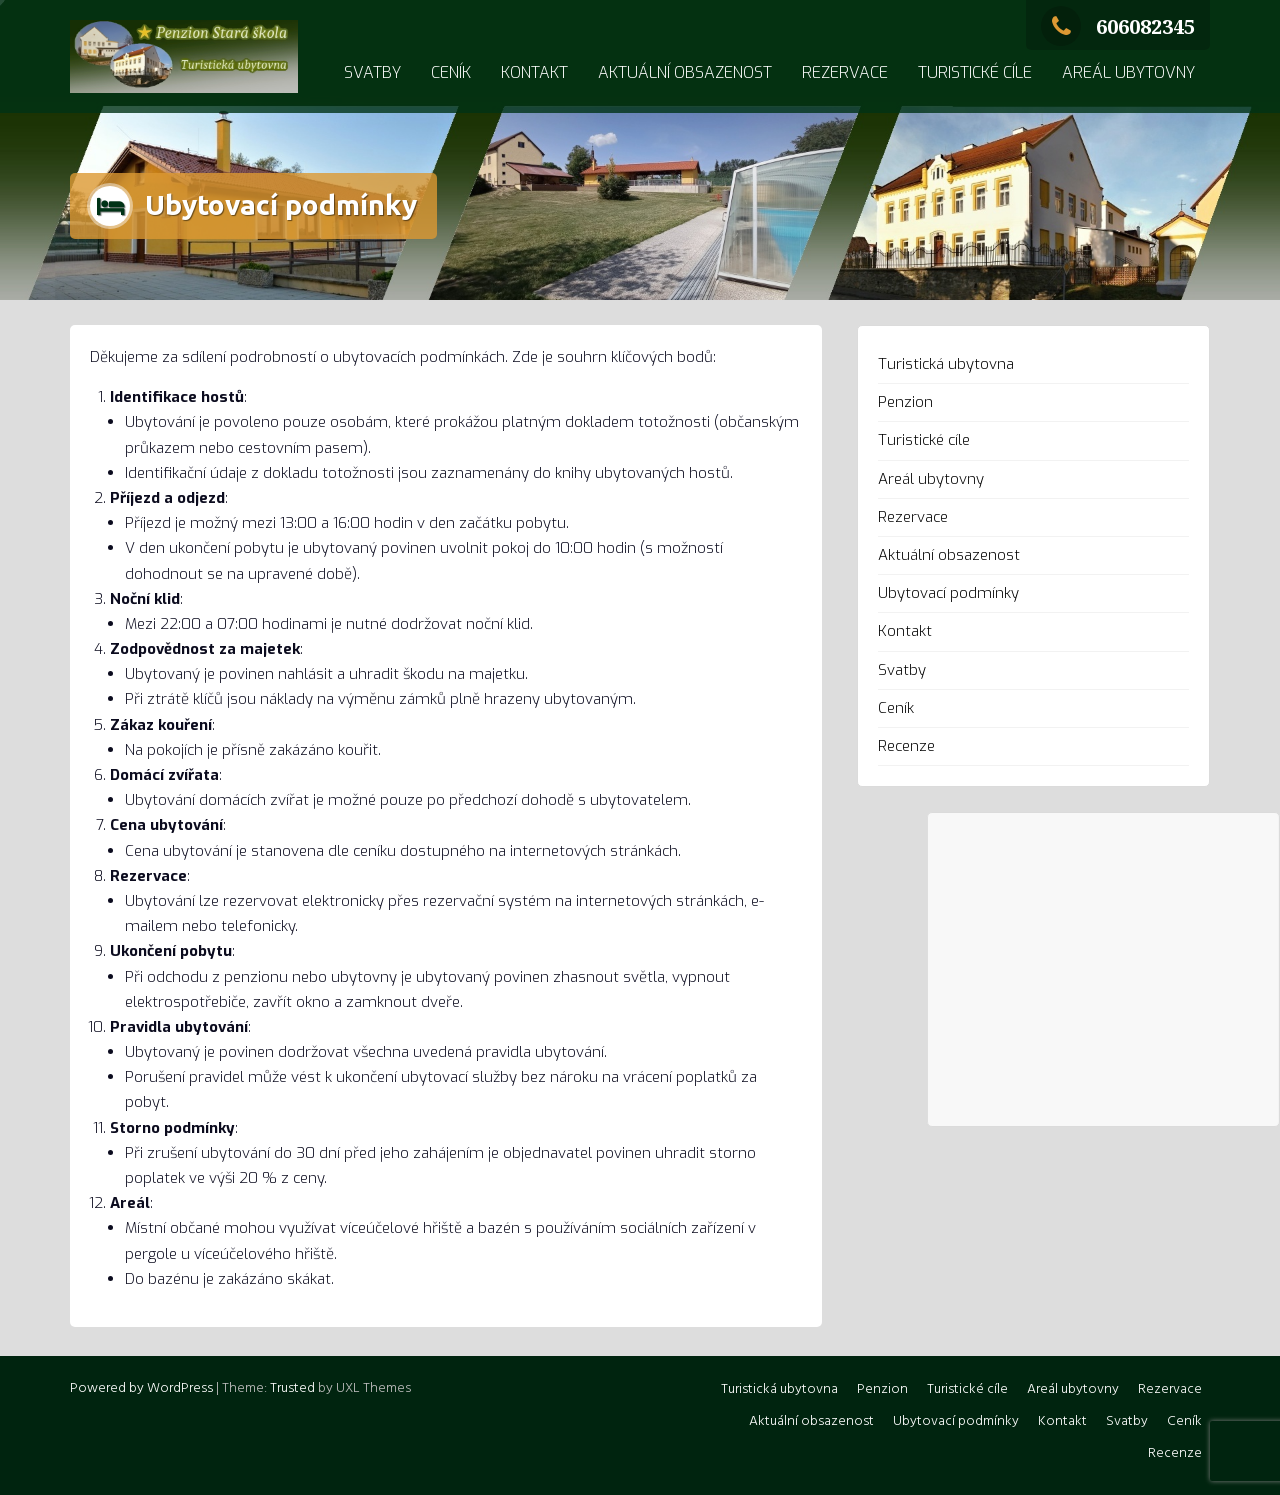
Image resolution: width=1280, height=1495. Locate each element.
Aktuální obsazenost (685, 72)
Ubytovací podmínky (948, 593)
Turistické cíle (975, 72)
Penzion (905, 402)
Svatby (372, 72)
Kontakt (534, 72)
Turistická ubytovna (946, 364)
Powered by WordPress (141, 1388)
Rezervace (845, 72)
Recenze (906, 746)
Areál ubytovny (1128, 72)
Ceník (451, 72)
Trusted (292, 1388)
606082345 (1118, 26)
